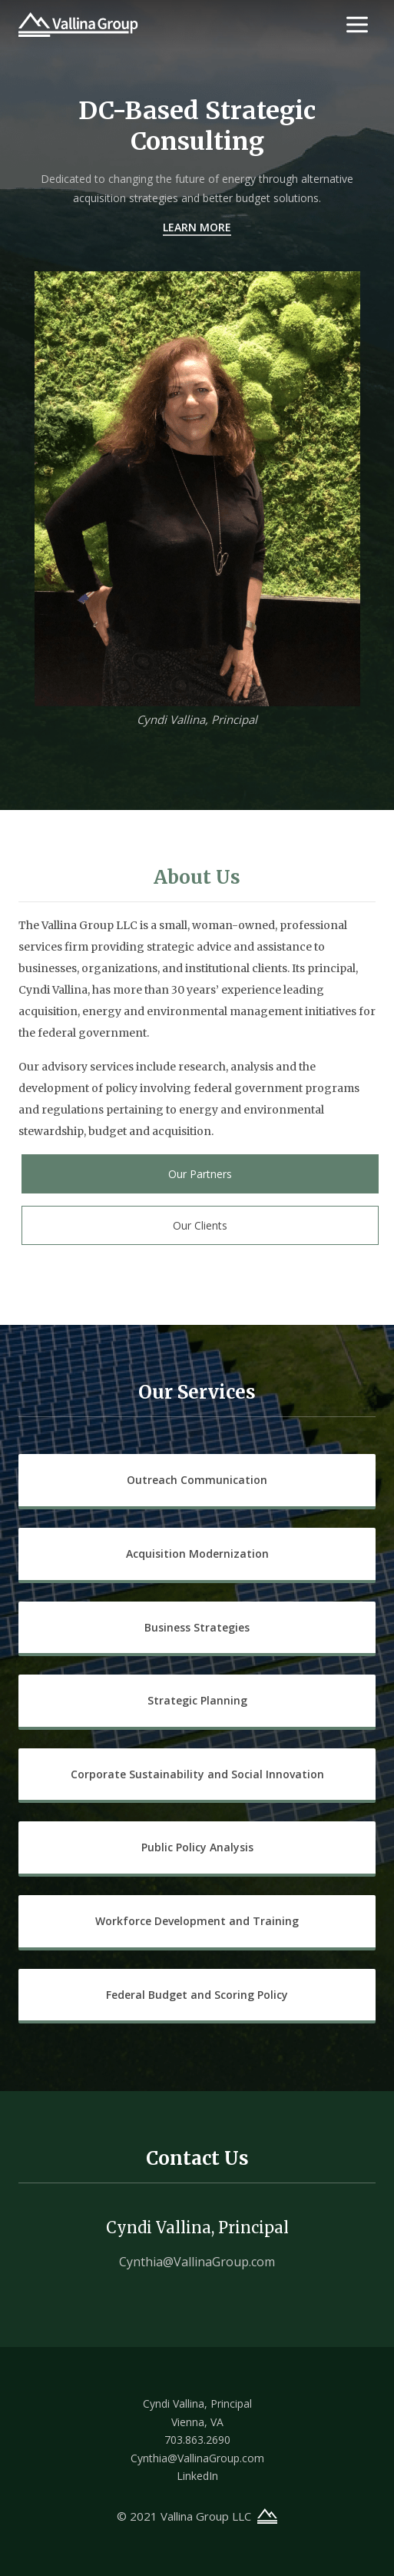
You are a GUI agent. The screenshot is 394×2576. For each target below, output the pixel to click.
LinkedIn (197, 2475)
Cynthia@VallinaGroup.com (197, 2261)
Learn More (197, 227)
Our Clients (200, 1225)
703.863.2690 (197, 2439)
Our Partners (200, 1174)
